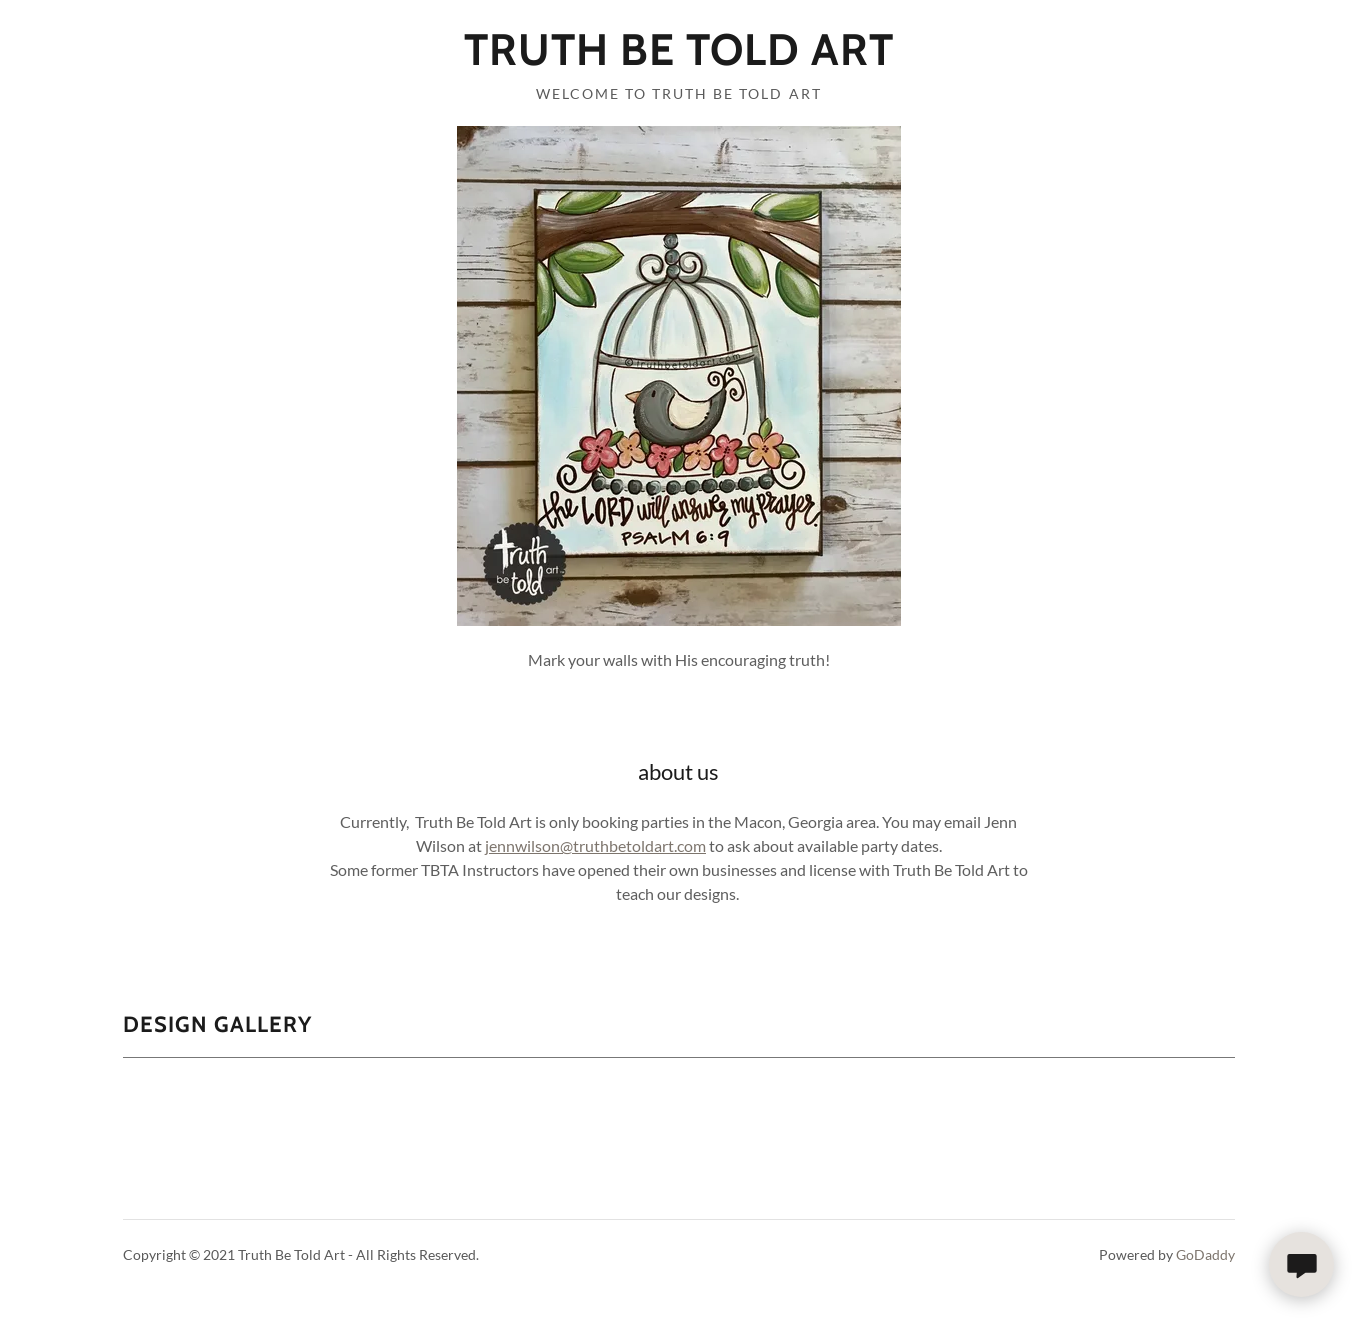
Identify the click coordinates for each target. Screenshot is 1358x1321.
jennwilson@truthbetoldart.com (595, 845)
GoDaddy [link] (1205, 1254)
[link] (679, 58)
